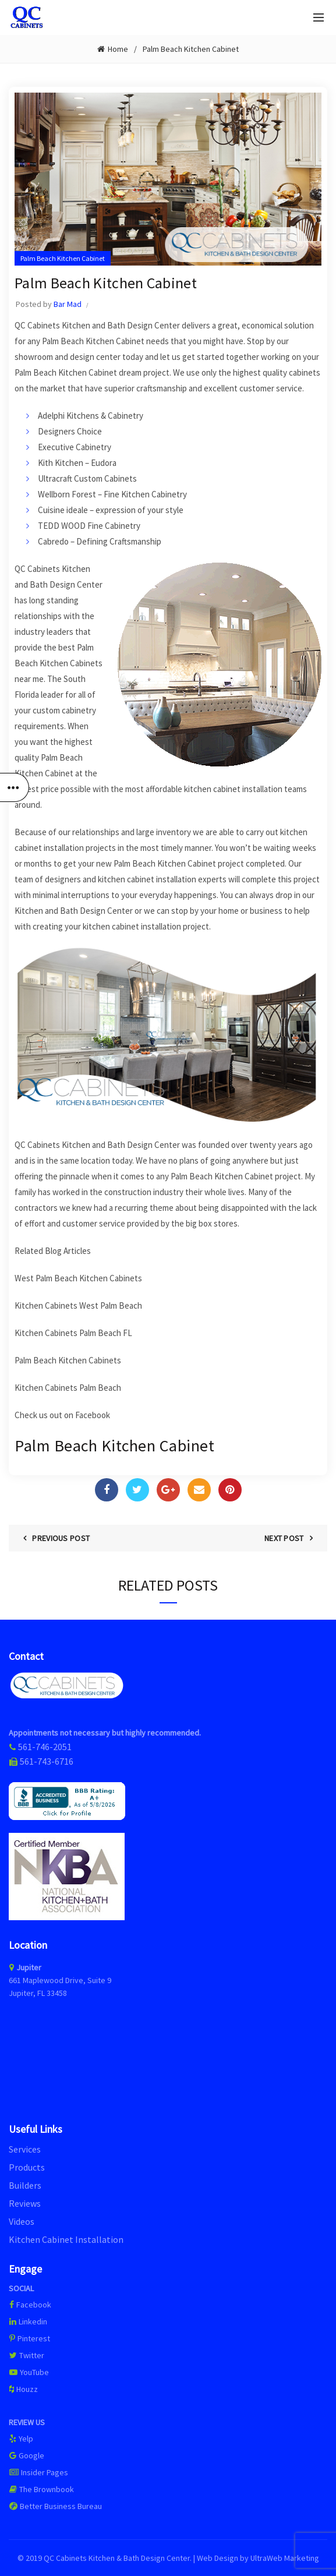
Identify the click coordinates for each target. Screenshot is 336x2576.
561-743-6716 (46, 1761)
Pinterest (29, 2338)
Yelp (21, 2438)
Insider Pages (38, 2472)
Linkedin (28, 2321)
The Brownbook (41, 2489)
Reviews (25, 2203)
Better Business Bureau (55, 2506)
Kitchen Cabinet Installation (66, 2239)
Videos (21, 2221)
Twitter (26, 2355)
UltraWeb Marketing (284, 2558)
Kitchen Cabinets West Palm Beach (78, 1305)
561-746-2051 (45, 1746)
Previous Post (61, 1538)
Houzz (23, 2389)
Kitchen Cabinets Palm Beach (68, 1387)
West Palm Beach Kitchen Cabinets (78, 1278)
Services (25, 2149)
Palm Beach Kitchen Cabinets (68, 1360)
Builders (25, 2185)
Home (118, 49)
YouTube (29, 2372)
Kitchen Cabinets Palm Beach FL (73, 1332)
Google (26, 2455)
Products (27, 2167)
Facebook (92, 1414)
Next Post (284, 1538)
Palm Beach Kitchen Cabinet (191, 49)
